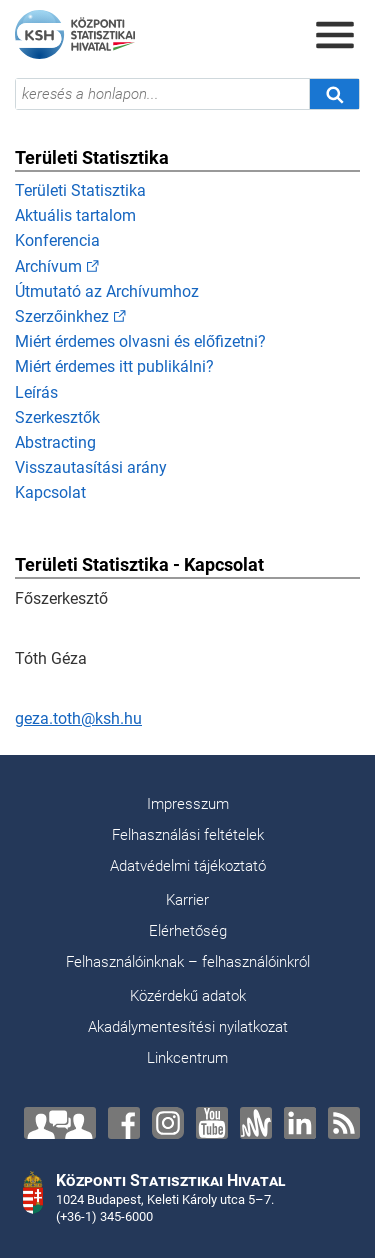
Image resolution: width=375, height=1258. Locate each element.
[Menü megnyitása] (335, 35)
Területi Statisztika (80, 190)
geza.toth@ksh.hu (78, 718)
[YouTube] (212, 1123)
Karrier (187, 900)
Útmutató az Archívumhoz (107, 291)
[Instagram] (168, 1123)
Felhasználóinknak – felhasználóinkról (188, 962)
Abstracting (55, 442)
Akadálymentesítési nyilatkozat (188, 1027)
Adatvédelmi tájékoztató (188, 866)
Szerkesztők (57, 417)
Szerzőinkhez (62, 316)
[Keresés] (334, 94)
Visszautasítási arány (91, 467)
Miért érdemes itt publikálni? (114, 366)
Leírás (36, 392)
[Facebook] (124, 1123)
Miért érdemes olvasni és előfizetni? (140, 341)
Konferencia (57, 240)
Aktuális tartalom (75, 215)
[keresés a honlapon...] (162, 94)
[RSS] (344, 1123)
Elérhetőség (188, 931)
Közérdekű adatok (188, 996)
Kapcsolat (50, 492)
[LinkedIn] (300, 1123)
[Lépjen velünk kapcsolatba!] (60, 1123)
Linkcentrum (187, 1058)
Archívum (48, 266)
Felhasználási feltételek (188, 835)
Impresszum (188, 804)
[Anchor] (256, 1123)
